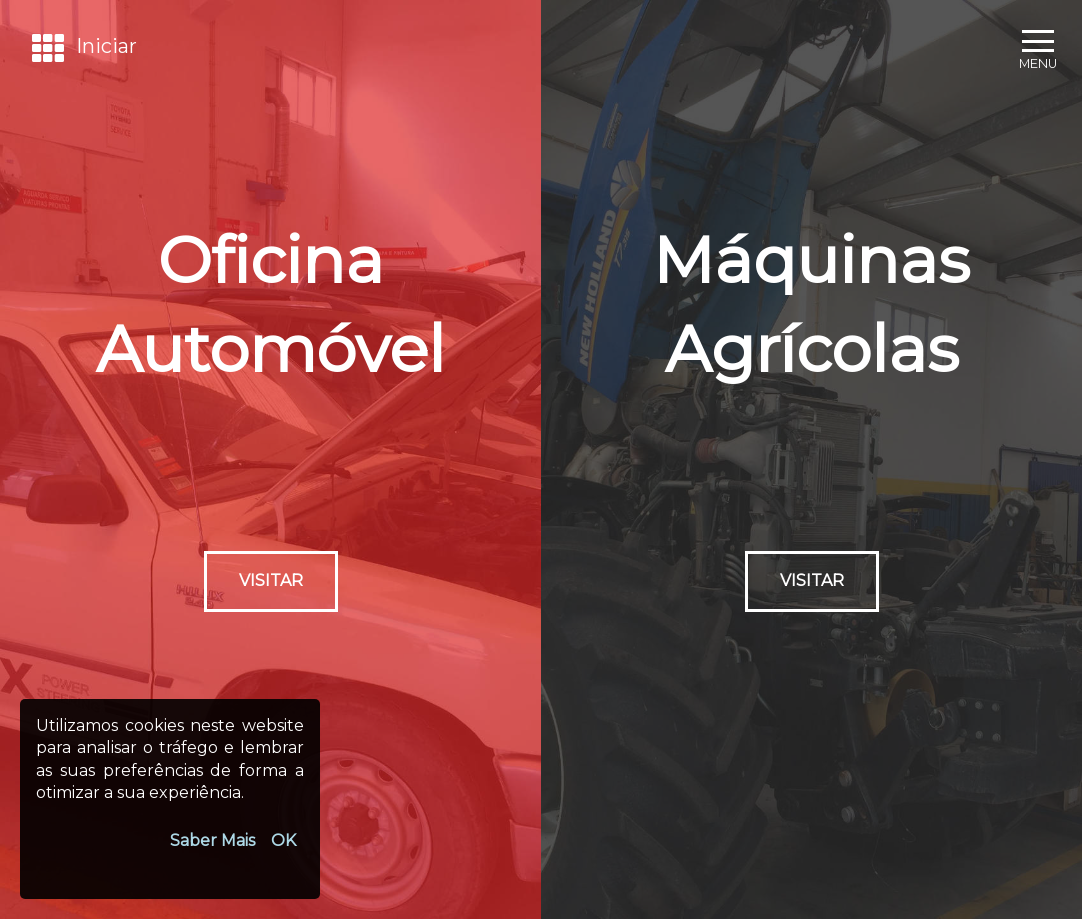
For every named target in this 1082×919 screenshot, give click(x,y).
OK (283, 840)
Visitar (271, 580)
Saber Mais (212, 840)
